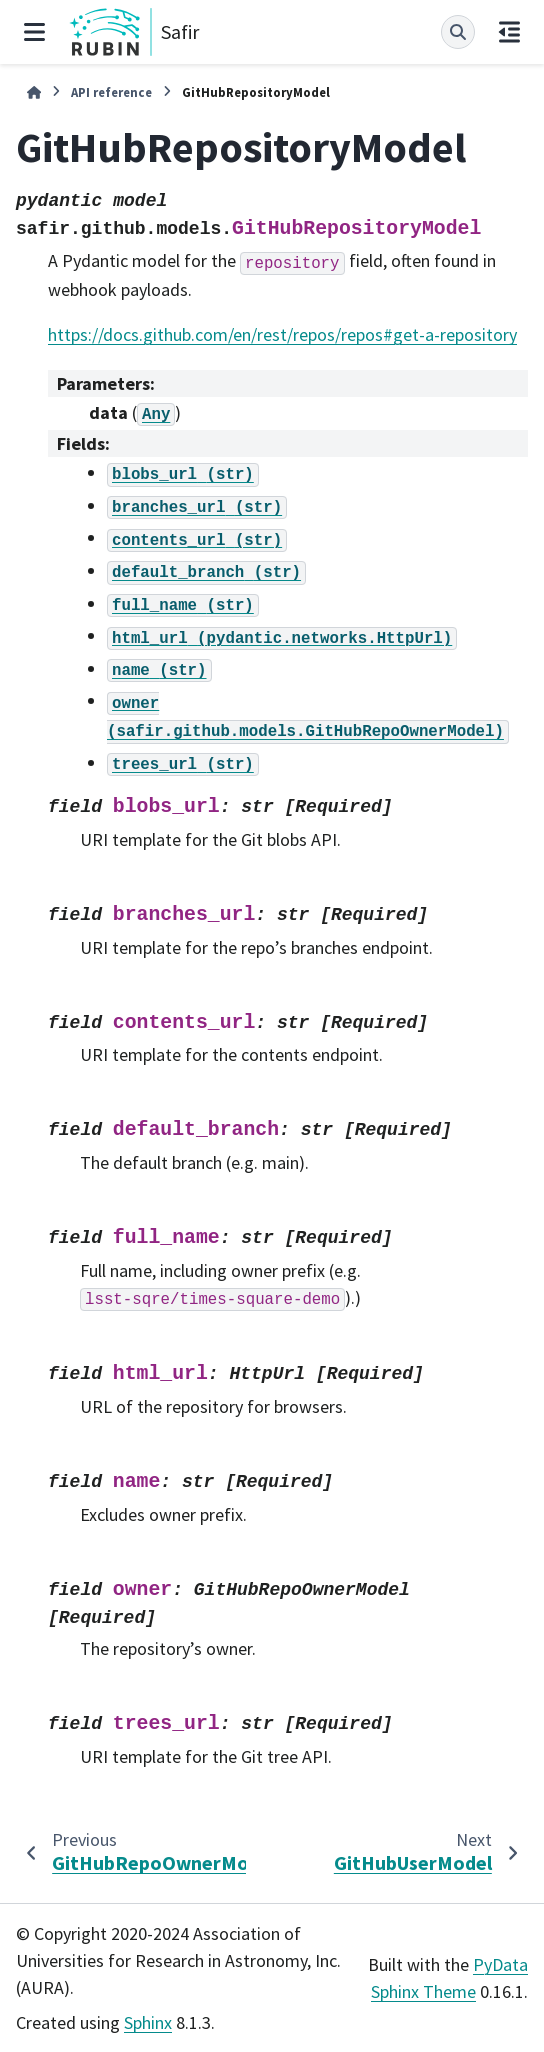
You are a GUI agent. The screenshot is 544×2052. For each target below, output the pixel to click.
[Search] (458, 32)
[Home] (34, 92)
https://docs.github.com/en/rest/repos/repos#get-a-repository (282, 334)
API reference (111, 92)
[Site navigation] (34, 32)
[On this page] (509, 32)
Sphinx (148, 2022)
